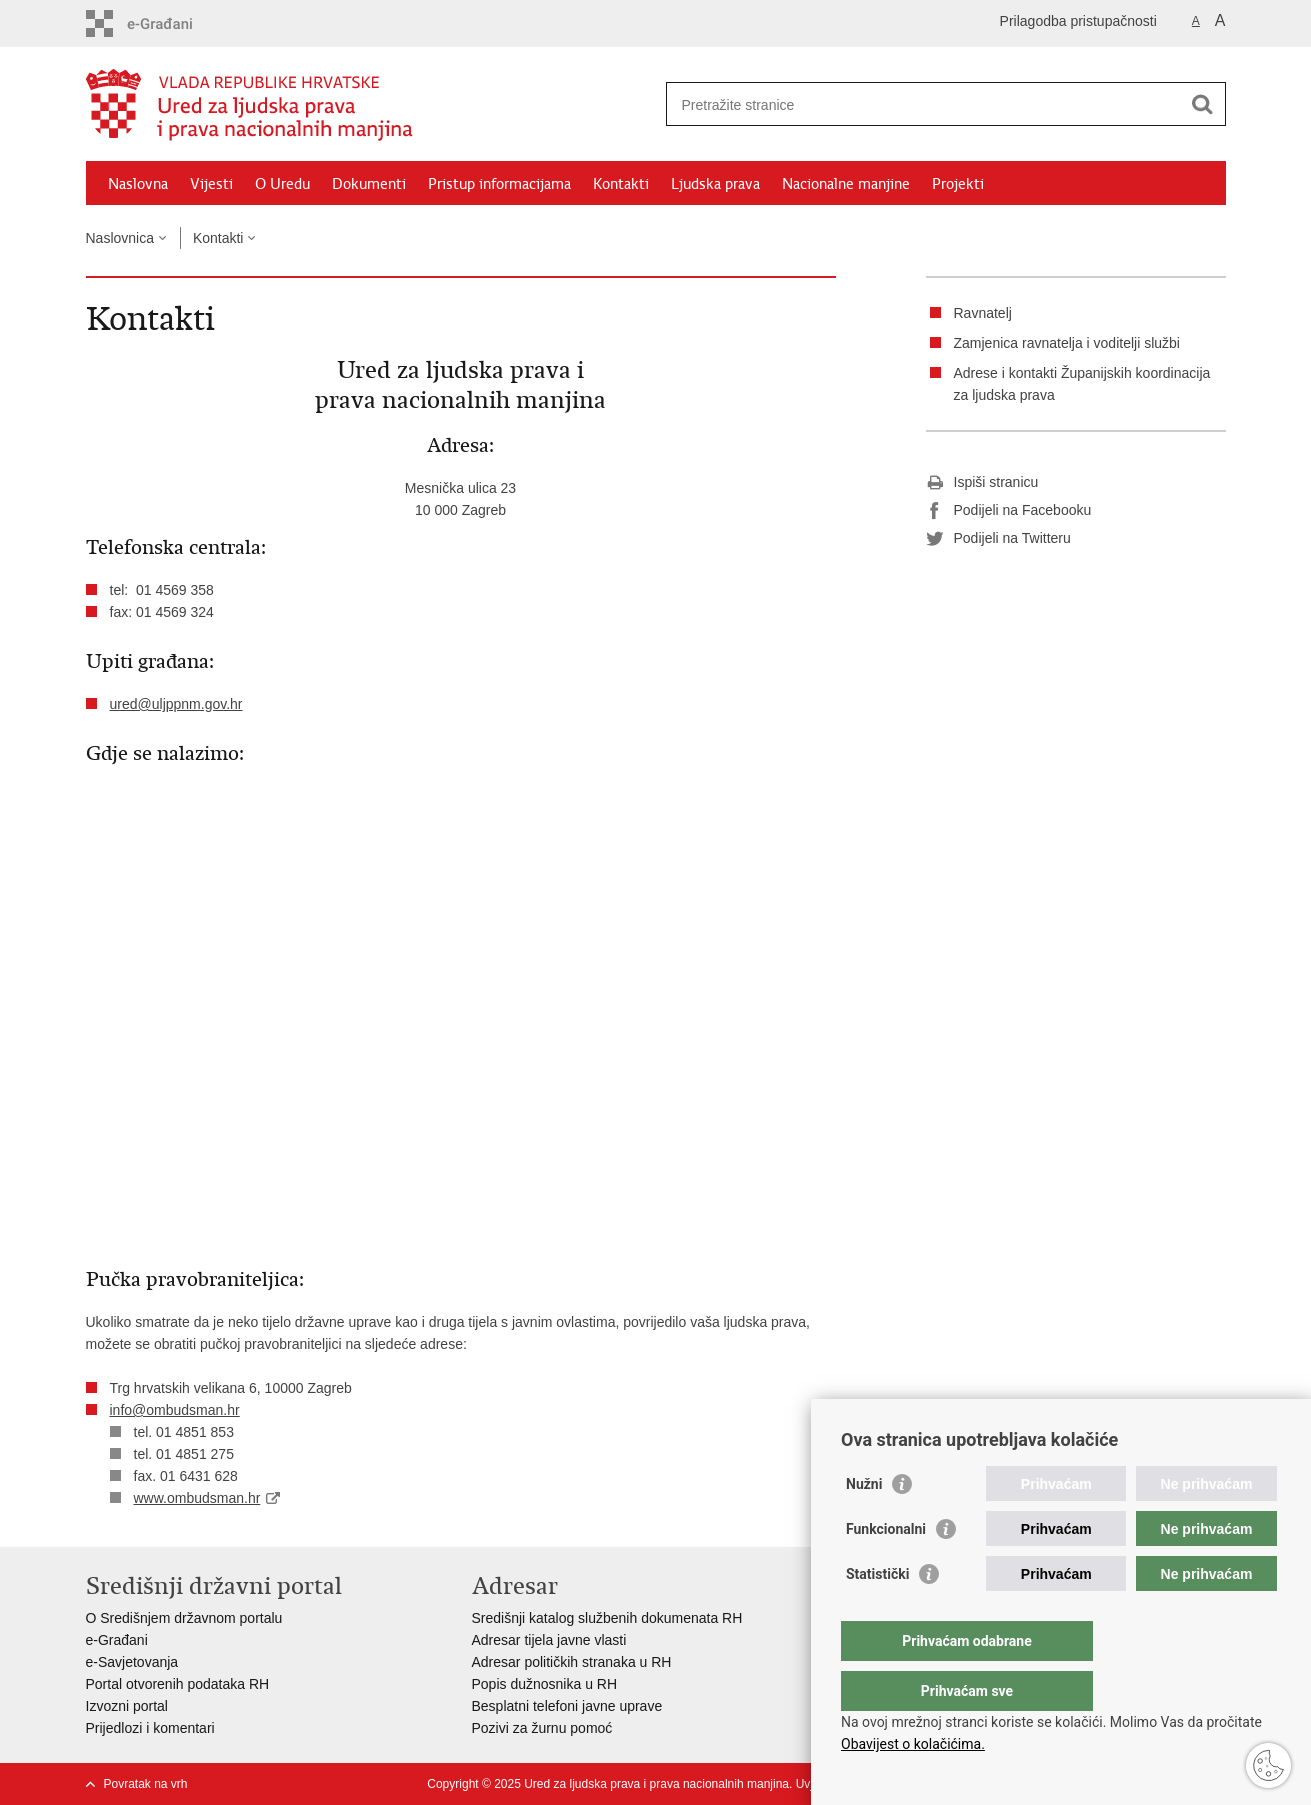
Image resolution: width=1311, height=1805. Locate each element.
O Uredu (282, 184)
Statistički (877, 1614)
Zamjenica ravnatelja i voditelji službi (1067, 343)
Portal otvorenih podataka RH (178, 1684)
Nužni (864, 1524)
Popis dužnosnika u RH (545, 1684)
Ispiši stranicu (982, 483)
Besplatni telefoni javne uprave (567, 1706)
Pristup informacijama (499, 184)
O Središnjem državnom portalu (184, 1618)
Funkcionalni (886, 1569)
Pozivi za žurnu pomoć (542, 1728)
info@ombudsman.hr (175, 1410)
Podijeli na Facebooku (1009, 511)
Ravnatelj (983, 313)
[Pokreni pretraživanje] (1203, 104)
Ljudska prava (715, 184)
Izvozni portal (127, 1706)
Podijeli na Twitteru (998, 539)
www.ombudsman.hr (197, 1498)
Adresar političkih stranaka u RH (572, 1662)
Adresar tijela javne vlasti (549, 1640)
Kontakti (621, 184)
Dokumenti (369, 184)
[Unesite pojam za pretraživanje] (924, 104)
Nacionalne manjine (846, 184)
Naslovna (138, 184)
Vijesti (211, 184)
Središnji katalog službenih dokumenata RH (607, 1618)
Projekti (958, 184)
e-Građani (117, 1640)
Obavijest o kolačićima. (913, 1744)
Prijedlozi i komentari (150, 1728)
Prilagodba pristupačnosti (1078, 21)
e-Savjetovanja (132, 1662)
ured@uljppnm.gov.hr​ (176, 704)
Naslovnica (120, 238)
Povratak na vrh (146, 1784)
